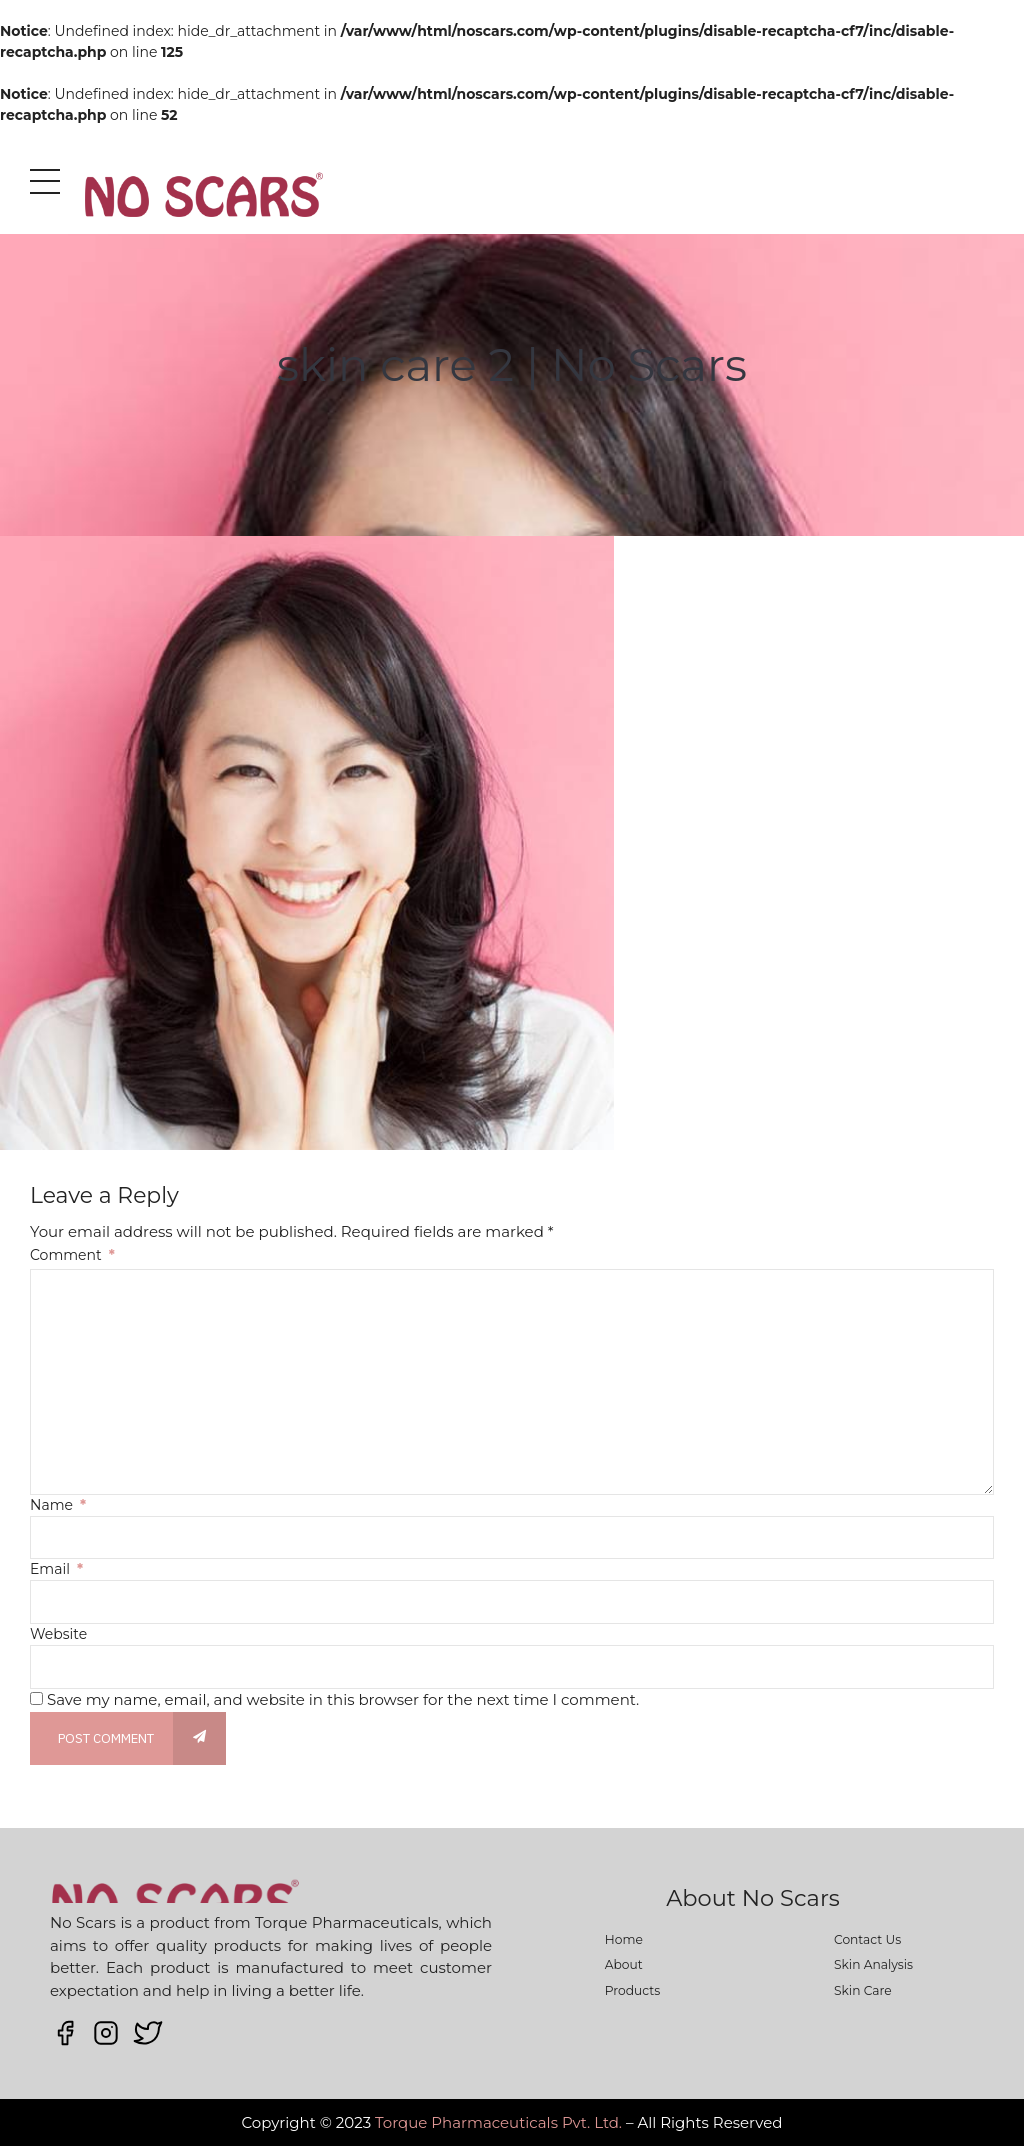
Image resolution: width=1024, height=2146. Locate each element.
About (624, 1964)
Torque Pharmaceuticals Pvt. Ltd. (498, 2122)
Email (56, 1569)
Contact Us (867, 1939)
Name (58, 1505)
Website (58, 1634)
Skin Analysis (873, 1964)
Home (624, 1939)
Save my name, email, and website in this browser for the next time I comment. (343, 1699)
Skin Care (863, 1990)
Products (632, 1990)
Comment (72, 1255)
